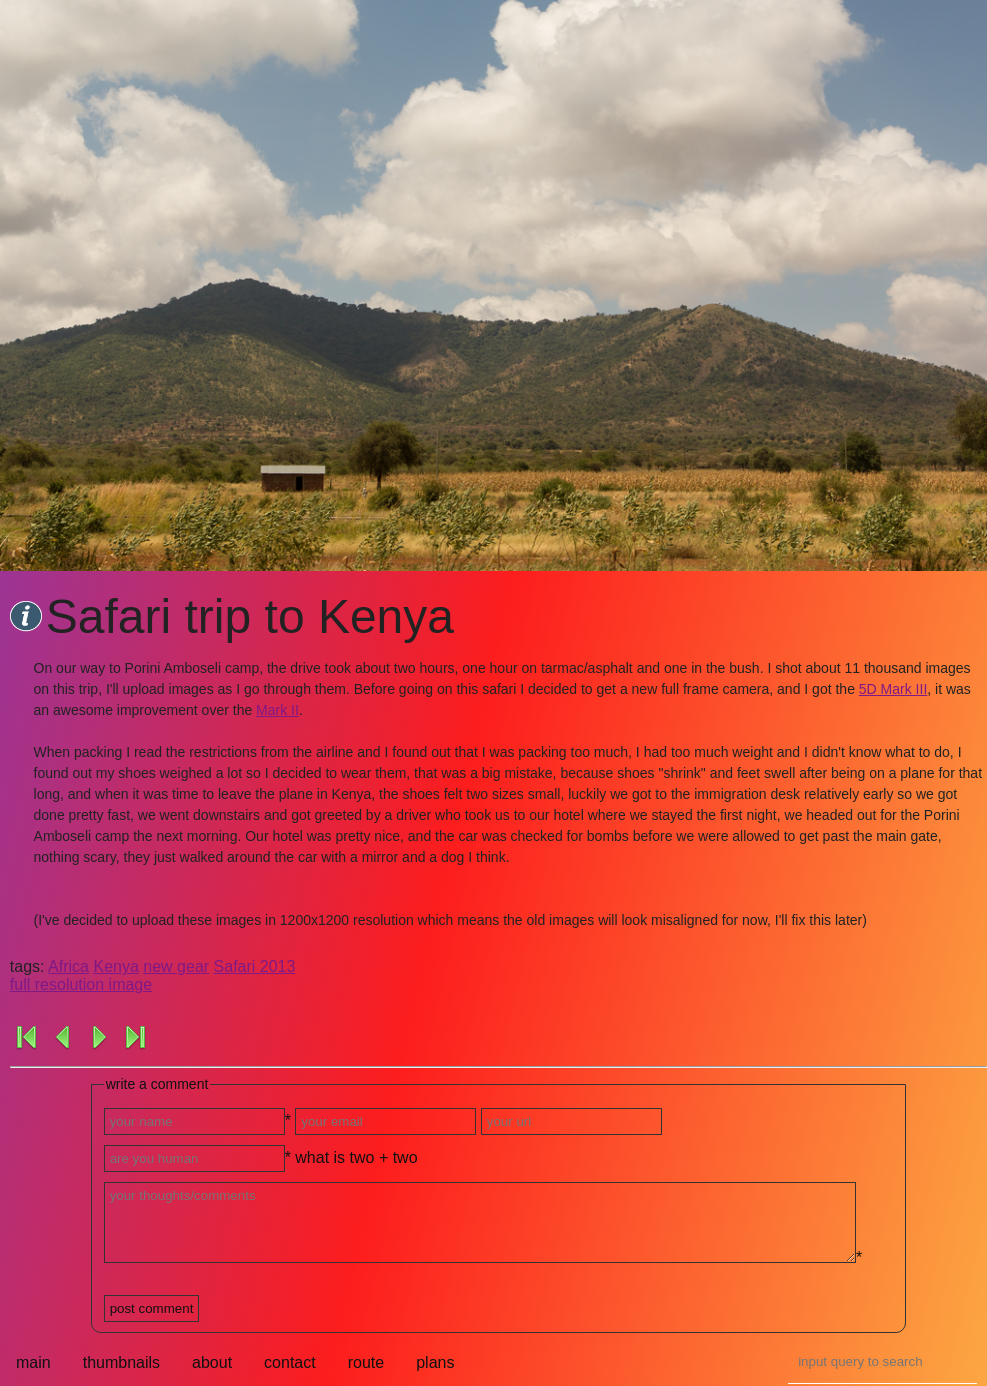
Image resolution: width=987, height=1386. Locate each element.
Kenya (115, 966)
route (366, 1362)
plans (435, 1362)
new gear (176, 966)
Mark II (277, 710)
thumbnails (121, 1362)
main (33, 1362)
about (212, 1362)
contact (290, 1362)
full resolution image (81, 984)
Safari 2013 (255, 966)
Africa (68, 966)
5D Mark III (893, 689)
